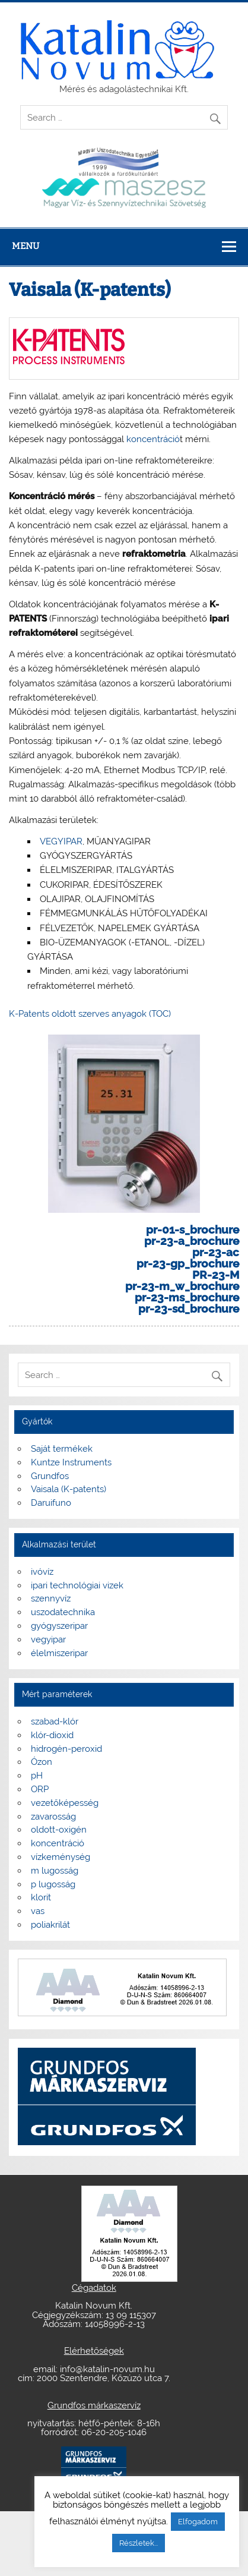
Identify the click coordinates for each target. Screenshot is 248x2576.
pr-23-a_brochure (191, 1240)
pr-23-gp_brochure (187, 1263)
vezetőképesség (64, 1803)
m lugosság (54, 1870)
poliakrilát (50, 1924)
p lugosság (53, 1884)
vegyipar (48, 1639)
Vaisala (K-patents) (68, 1489)
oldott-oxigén (59, 1829)
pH (37, 1775)
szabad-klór (54, 1721)
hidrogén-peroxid (66, 1748)
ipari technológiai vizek (77, 1585)
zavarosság (53, 1816)
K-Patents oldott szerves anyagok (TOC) (90, 1013)
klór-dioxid (52, 1735)
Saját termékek (62, 1448)
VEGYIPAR (61, 841)
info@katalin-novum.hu (107, 2369)
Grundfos (50, 1476)
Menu (25, 246)
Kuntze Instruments (71, 1462)
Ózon (41, 1762)
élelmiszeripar (59, 1653)
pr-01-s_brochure (192, 1229)
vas (37, 1911)
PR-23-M (215, 1274)
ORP (40, 1789)
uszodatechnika (63, 1612)
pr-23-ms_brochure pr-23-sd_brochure (187, 1303)
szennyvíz (51, 1598)
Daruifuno (51, 1502)
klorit (41, 1897)
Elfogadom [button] (198, 2521)
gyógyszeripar (59, 1625)
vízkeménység (60, 1857)
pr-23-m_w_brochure (182, 1285)
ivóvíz (42, 1571)
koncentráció (153, 439)
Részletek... (138, 2543)
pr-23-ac (215, 1252)
